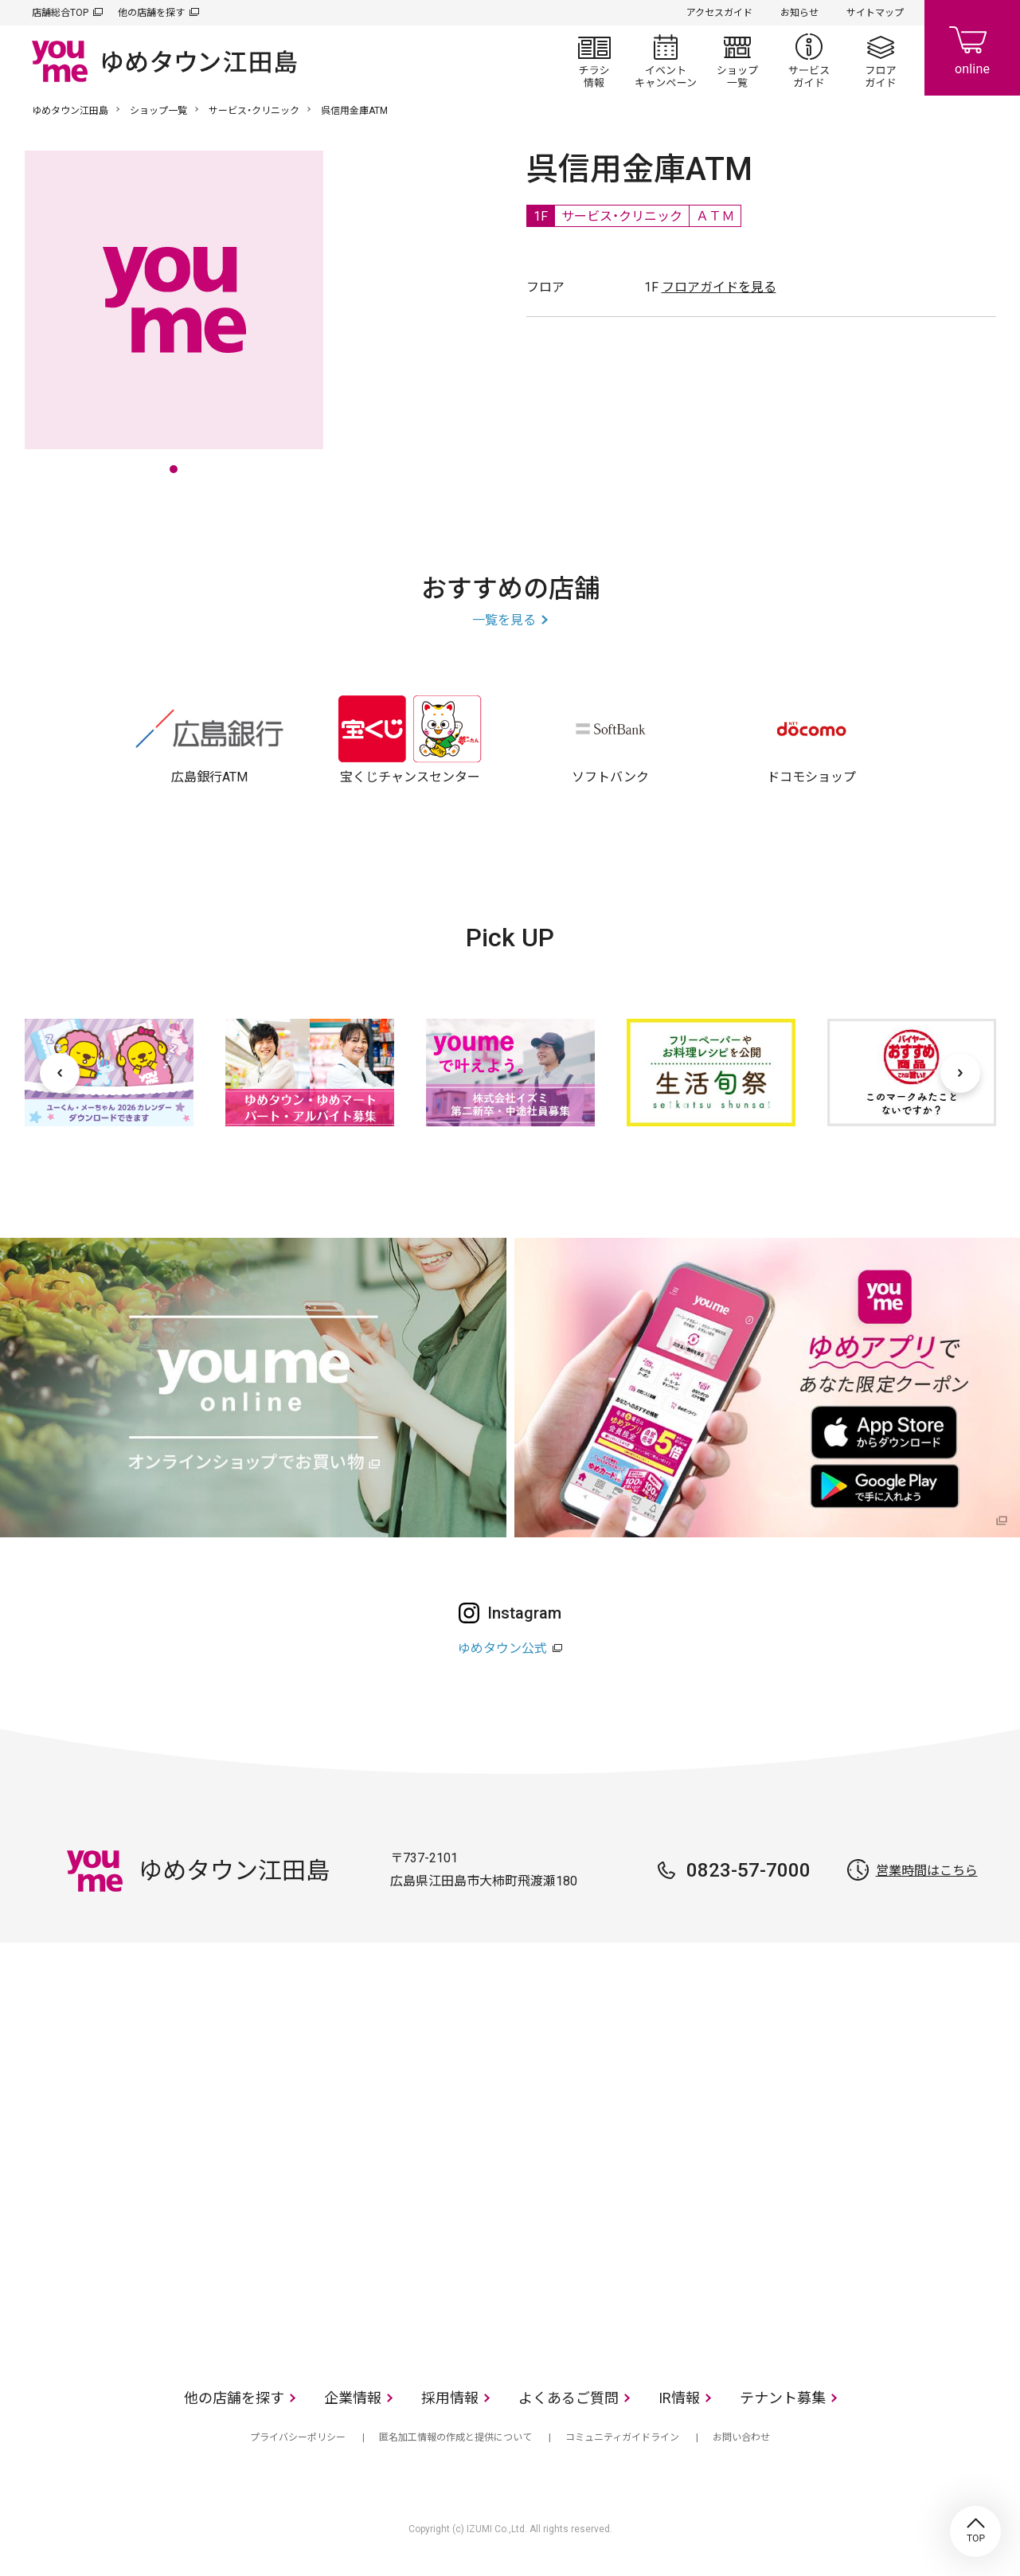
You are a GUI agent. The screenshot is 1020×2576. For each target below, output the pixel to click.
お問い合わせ (741, 2437)
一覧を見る (504, 620)
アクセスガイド (719, 12)
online (972, 48)
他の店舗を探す (151, 12)
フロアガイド (880, 60)
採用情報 (450, 2398)
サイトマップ (875, 12)
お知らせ (799, 12)
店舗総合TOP (60, 12)
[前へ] (60, 1073)
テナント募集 (783, 2398)
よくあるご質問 (568, 2398)
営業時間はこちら (927, 1870)
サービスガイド (809, 60)
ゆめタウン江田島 (70, 110)
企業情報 (352, 2398)
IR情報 (679, 2398)
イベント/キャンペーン (665, 60)
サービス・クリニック (254, 110)
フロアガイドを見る (719, 287)
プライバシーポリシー (298, 2437)
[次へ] (960, 1073)
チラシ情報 (594, 60)
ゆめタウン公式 (502, 1648)
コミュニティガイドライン (622, 2437)
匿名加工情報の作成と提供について (455, 2437)
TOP (975, 2531)
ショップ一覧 (737, 60)
